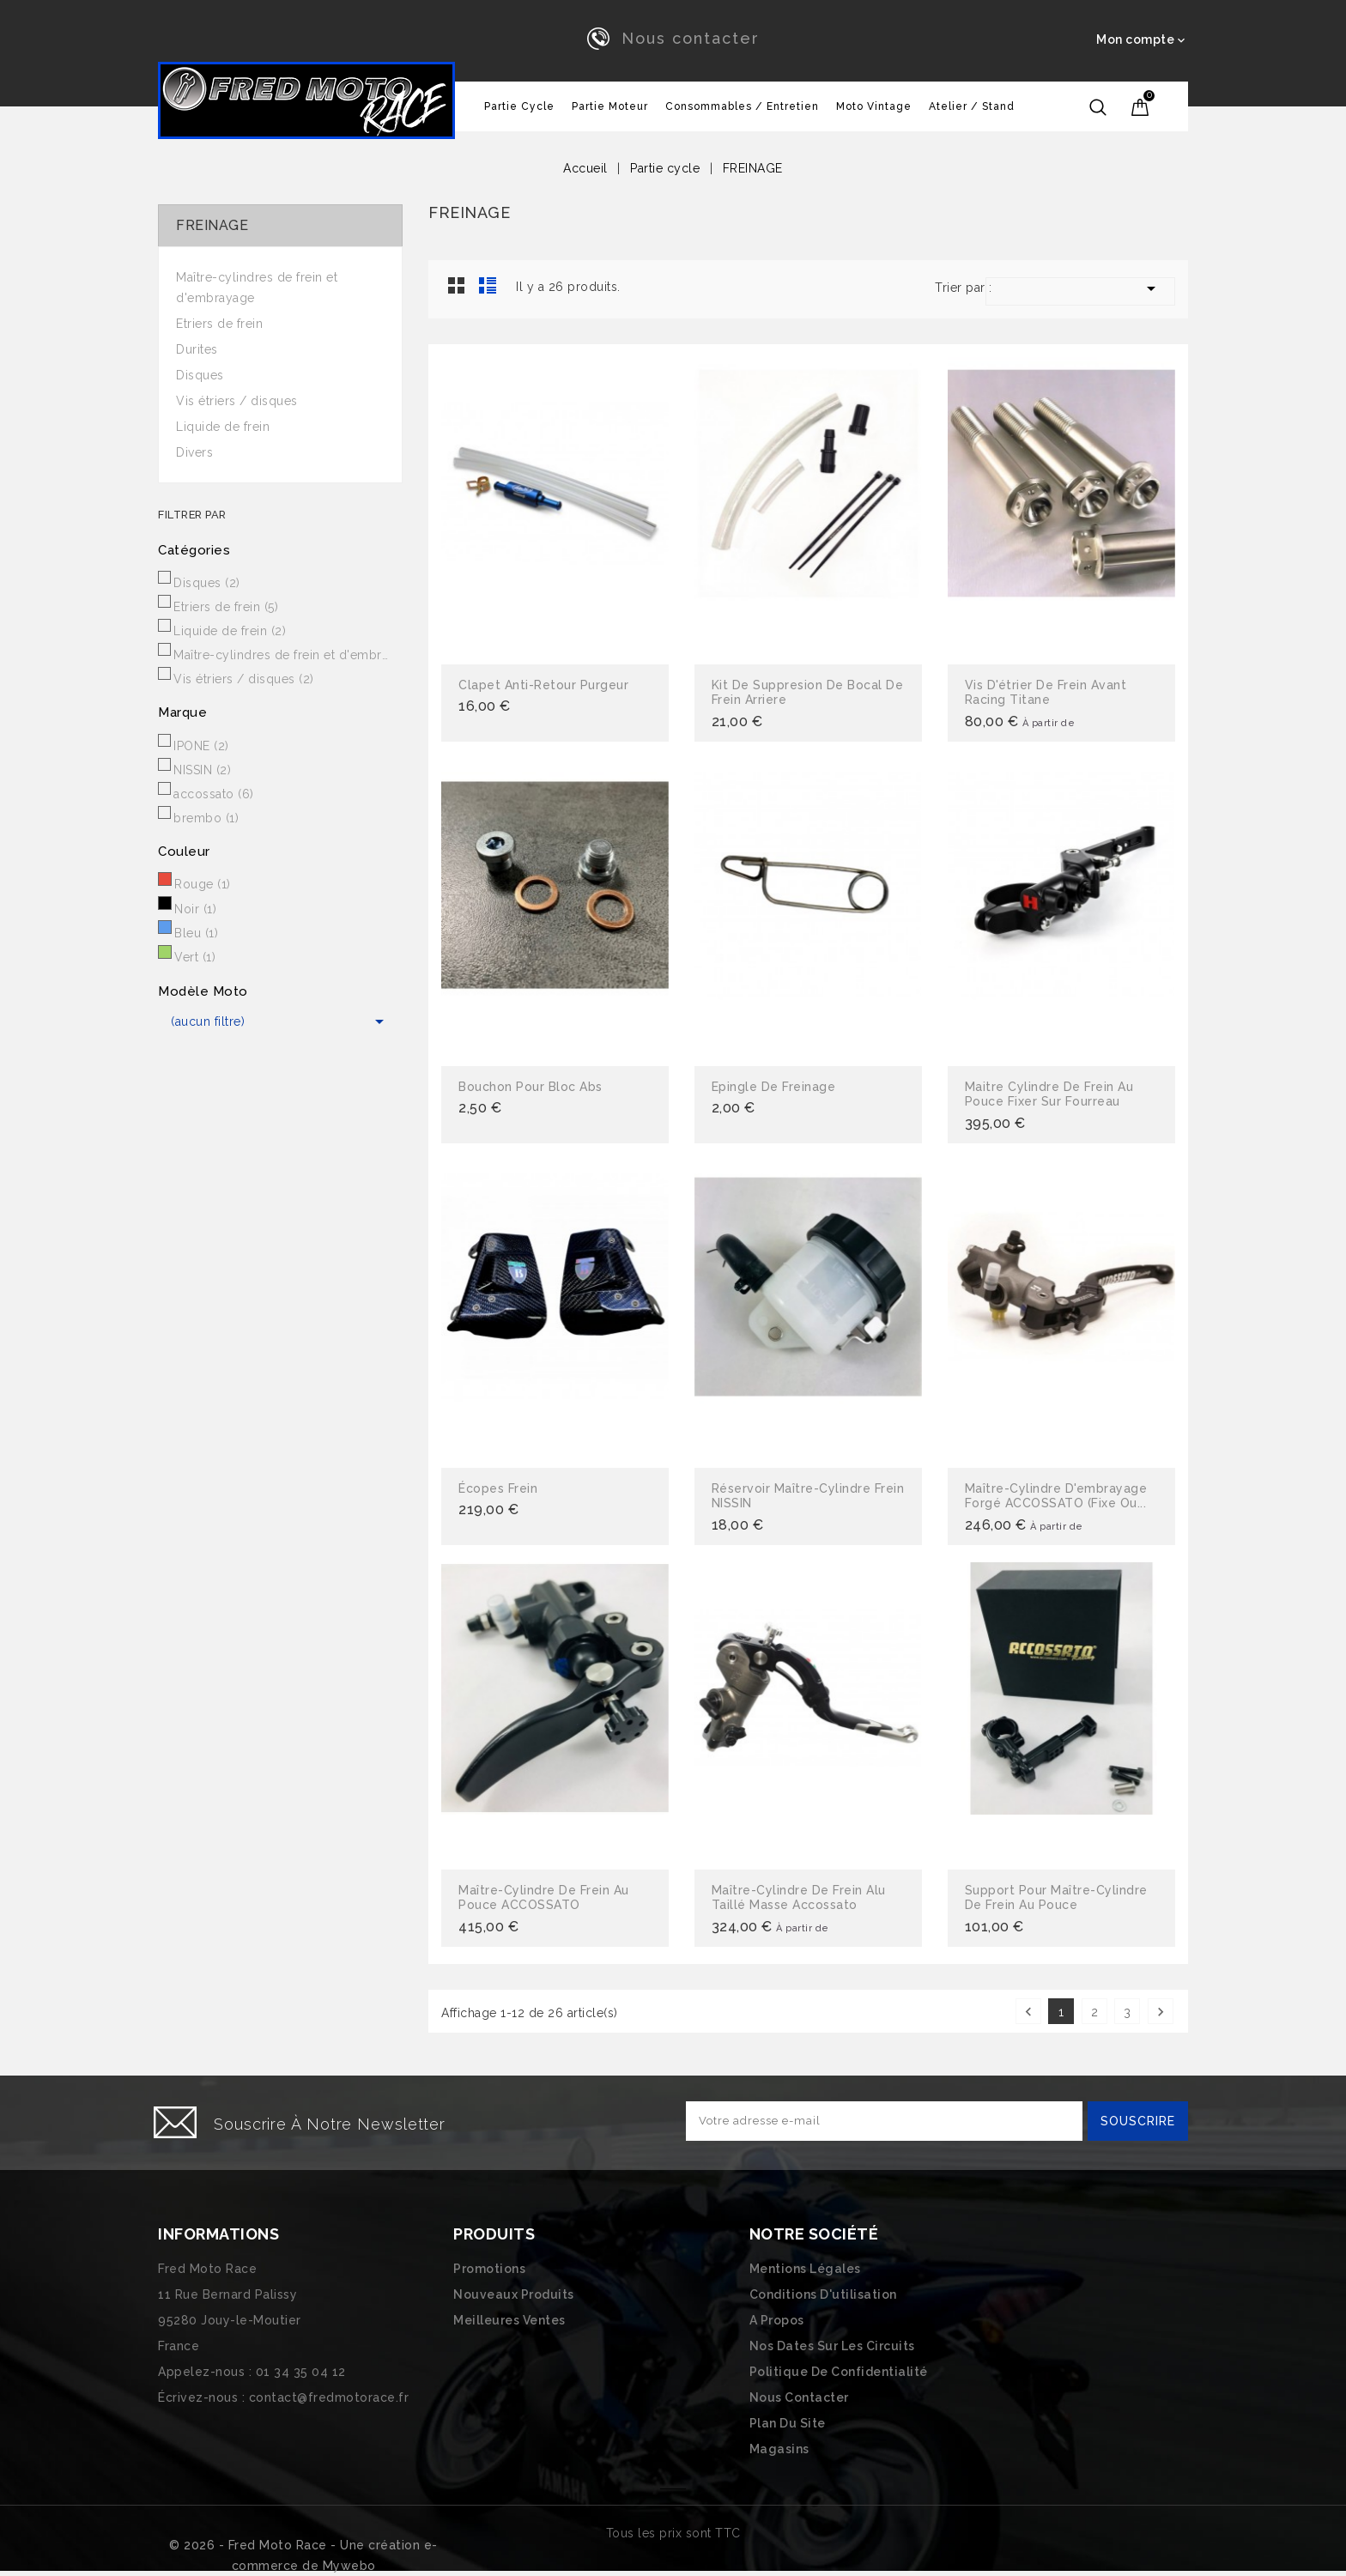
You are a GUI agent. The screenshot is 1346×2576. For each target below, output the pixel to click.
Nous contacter (690, 38)
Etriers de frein (219, 323)
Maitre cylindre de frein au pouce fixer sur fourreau (1049, 1094)
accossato (213, 794)
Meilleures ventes (509, 2320)
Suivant (1160, 2011)
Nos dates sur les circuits (832, 2346)
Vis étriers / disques (237, 401)
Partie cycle (519, 106)
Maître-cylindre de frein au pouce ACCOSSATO (543, 1897)
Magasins (779, 2449)
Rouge (202, 884)
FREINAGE (212, 225)
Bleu (196, 933)
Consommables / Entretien (742, 106)
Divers (194, 452)
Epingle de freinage (774, 1087)
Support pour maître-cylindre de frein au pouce (1056, 1897)
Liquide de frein (223, 426)
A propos (776, 2320)
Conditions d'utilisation (823, 2294)
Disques (200, 375)
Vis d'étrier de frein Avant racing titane (1046, 692)
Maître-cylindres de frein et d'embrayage (256, 287)
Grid (456, 285)
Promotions (489, 2269)
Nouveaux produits (513, 2294)
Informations (218, 2234)
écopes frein (497, 1488)
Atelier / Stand (972, 106)
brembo (206, 818)
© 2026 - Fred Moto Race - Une (268, 2545)
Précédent (1028, 2011)
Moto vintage (874, 106)
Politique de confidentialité (838, 2372)
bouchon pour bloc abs (530, 1087)
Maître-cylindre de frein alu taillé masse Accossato (799, 1897)
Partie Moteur (610, 106)
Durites (197, 349)
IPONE (201, 746)
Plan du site (787, 2423)
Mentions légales (805, 2269)
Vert (194, 957)
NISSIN (202, 770)
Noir (195, 909)
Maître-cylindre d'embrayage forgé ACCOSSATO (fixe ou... (1056, 1496)
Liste (487, 285)
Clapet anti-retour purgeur (543, 685)
